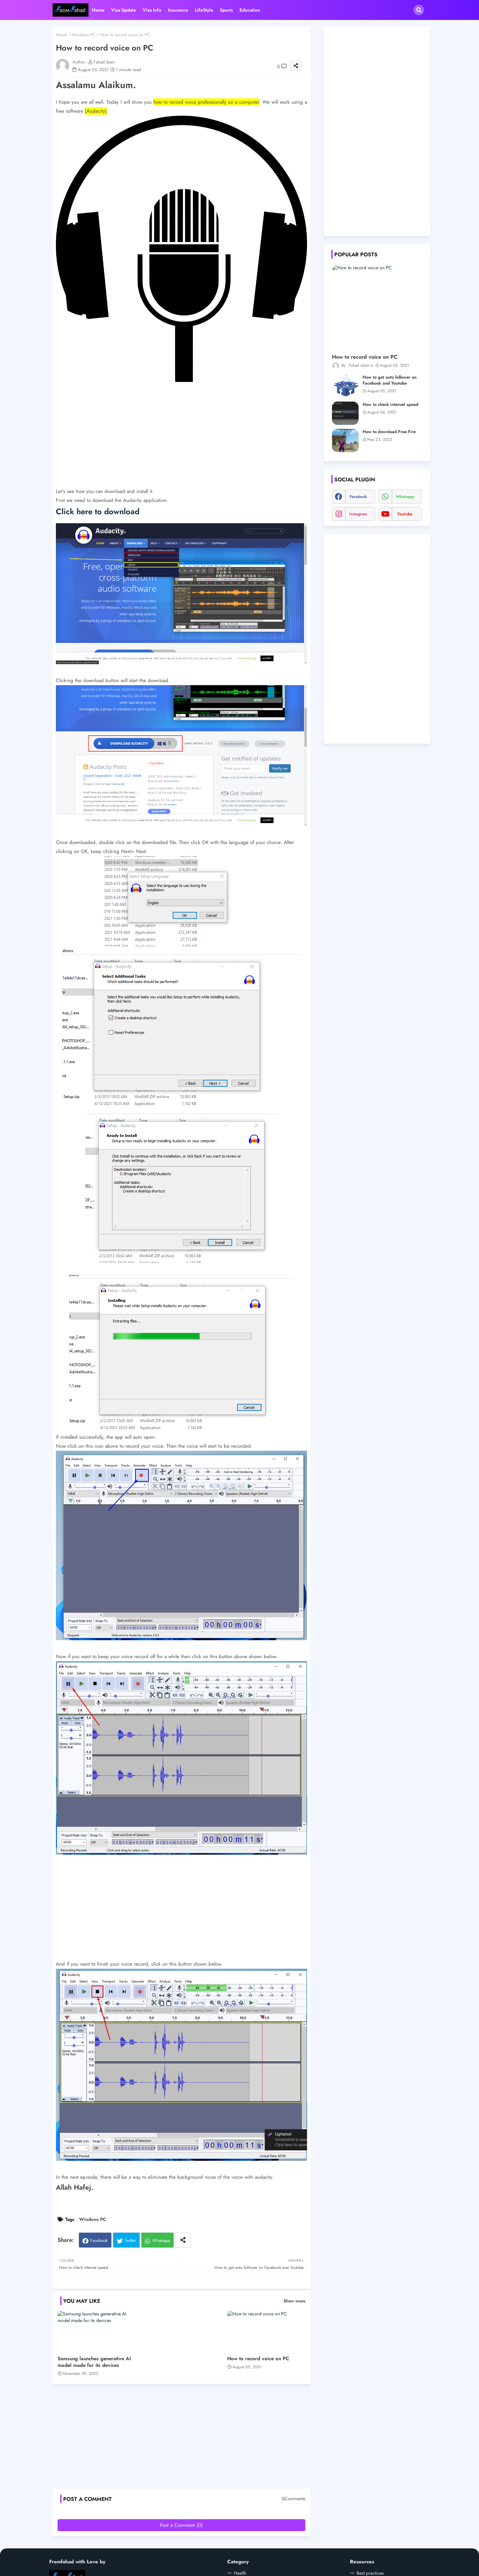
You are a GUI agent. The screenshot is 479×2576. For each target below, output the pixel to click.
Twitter (130, 2240)
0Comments (293, 2499)
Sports (226, 10)
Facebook (99, 2240)
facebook (358, 497)
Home (98, 10)
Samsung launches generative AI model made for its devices (94, 2362)
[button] (418, 10)
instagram (358, 514)
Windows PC (83, 35)
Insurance (178, 10)
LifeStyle (204, 10)
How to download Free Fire (389, 432)
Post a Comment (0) (181, 2525)
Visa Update (123, 10)
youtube (404, 514)
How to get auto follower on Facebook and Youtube (389, 380)
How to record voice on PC (258, 2358)
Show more (294, 2301)
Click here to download (99, 511)
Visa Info (152, 10)
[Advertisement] (181, 440)
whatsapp (405, 497)
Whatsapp (161, 2240)
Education (250, 10)
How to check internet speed (390, 405)
